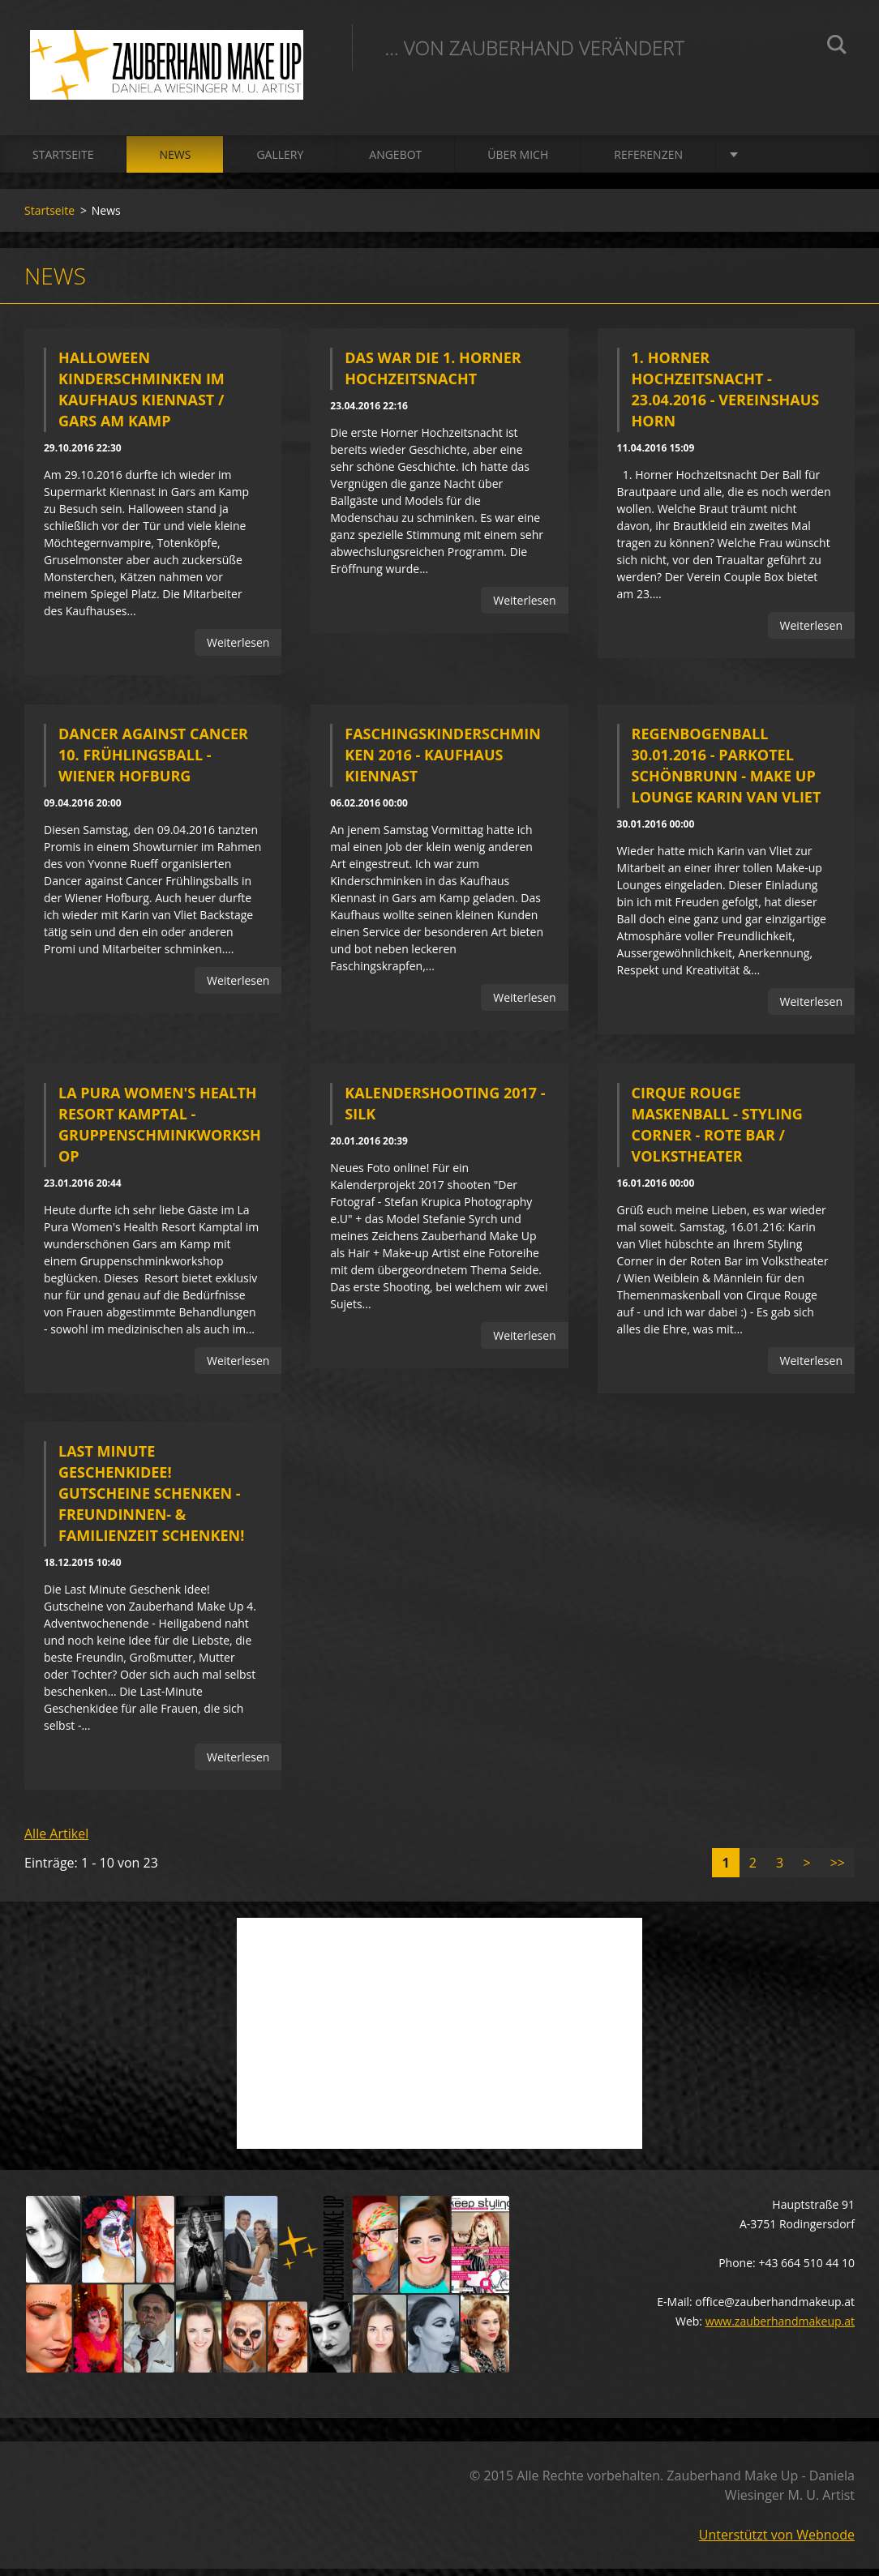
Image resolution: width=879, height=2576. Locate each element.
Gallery (279, 161)
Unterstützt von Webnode (777, 2542)
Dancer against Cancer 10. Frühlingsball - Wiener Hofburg (153, 762)
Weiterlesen (238, 649)
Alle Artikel (56, 1841)
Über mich (517, 161)
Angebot (395, 161)
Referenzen (648, 161)
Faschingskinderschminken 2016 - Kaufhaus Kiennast (443, 762)
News (175, 161)
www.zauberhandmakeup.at (780, 2328)
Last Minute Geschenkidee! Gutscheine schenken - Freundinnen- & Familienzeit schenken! (151, 1500)
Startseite (62, 161)
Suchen (837, 47)
